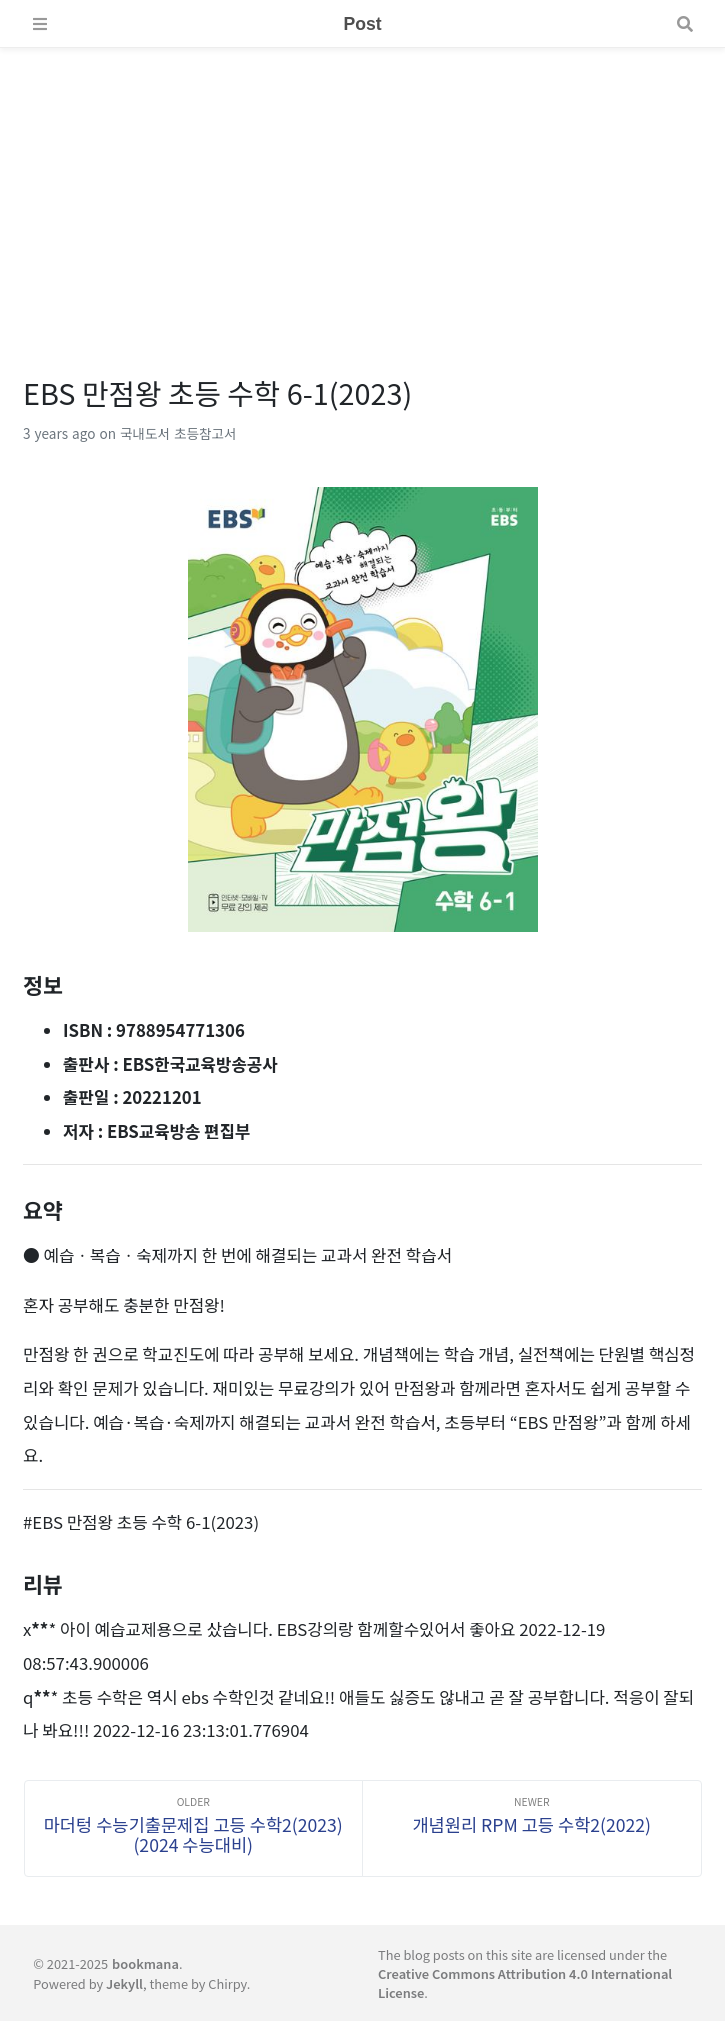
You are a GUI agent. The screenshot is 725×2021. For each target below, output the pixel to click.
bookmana (145, 1963)
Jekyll (124, 1983)
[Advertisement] (362, 188)
